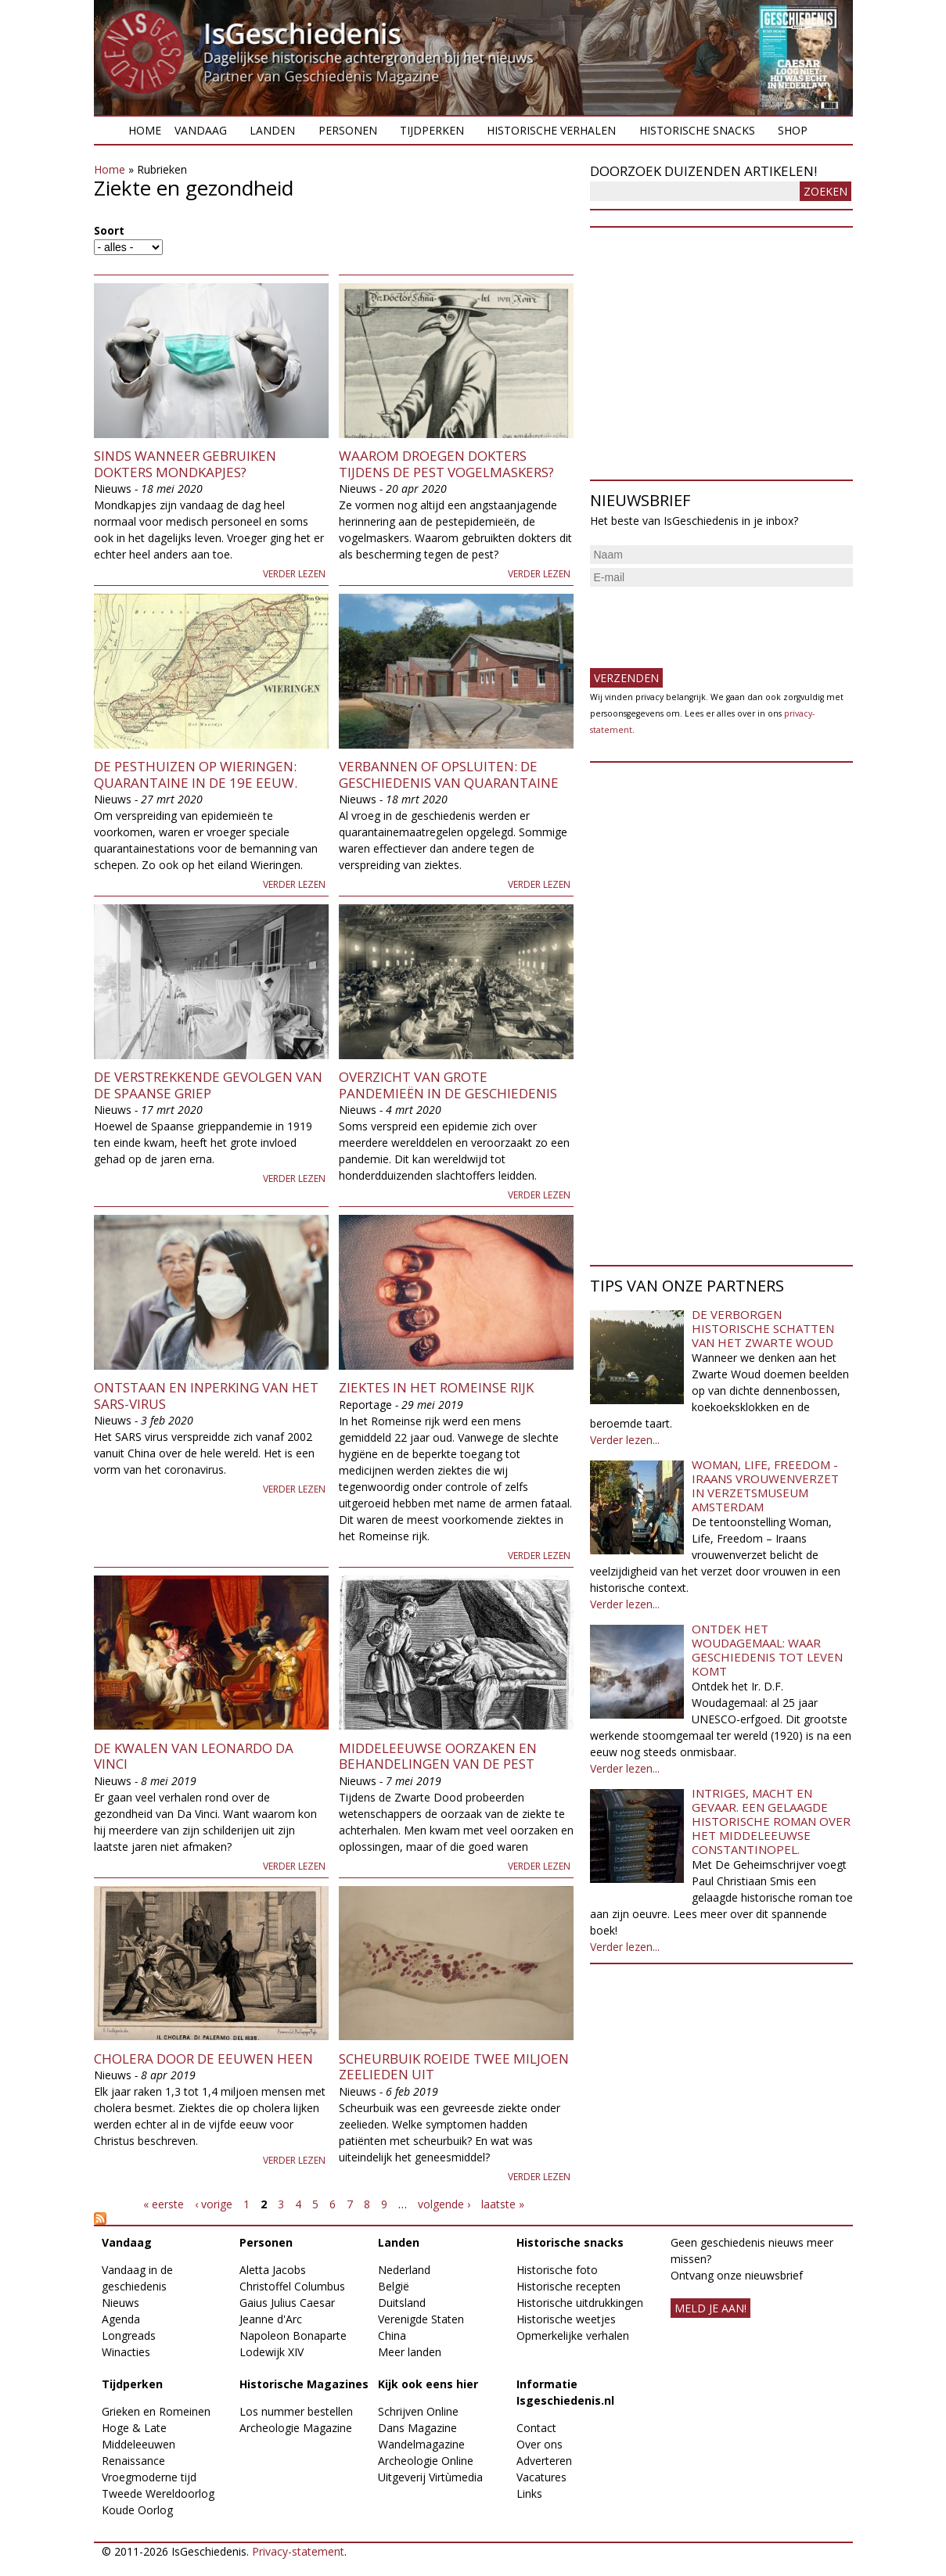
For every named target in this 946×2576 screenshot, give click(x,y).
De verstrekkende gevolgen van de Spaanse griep (208, 1084)
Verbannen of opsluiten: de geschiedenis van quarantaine (449, 774)
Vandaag (200, 130)
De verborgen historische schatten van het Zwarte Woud (763, 1328)
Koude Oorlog (137, 2509)
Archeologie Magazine (295, 2427)
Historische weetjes (566, 2319)
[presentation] (709, 621)
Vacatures (541, 2477)
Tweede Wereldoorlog (158, 2493)
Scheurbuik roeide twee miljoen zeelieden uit (454, 2066)
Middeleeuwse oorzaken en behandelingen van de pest (438, 1756)
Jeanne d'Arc (270, 2319)
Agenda (121, 2319)
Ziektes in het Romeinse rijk (436, 1387)
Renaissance (133, 2460)
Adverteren (544, 2460)
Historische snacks (697, 130)
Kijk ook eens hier (428, 2384)
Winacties (126, 2351)
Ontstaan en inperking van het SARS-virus (206, 1395)
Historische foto (557, 2269)
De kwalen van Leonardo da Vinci (193, 1756)
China (392, 2335)
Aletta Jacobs (272, 2269)
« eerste (163, 2204)
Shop (793, 130)
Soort (109, 230)
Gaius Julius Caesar (287, 2302)
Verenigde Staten (421, 2319)
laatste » (502, 2204)
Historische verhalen (551, 130)
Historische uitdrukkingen (579, 2302)
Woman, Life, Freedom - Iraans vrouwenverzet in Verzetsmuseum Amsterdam (765, 1485)
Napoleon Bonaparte (293, 2335)
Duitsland (402, 2302)
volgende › (444, 2204)
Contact (536, 2427)
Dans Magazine (417, 2427)
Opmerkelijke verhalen (572, 2335)
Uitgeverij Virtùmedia (430, 2477)
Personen (347, 130)
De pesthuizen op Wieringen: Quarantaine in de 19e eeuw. (195, 774)
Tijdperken (432, 130)
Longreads (129, 2335)
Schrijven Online (418, 2411)
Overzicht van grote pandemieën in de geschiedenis (448, 1084)
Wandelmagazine (421, 2444)
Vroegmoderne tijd (149, 2477)
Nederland (404, 2269)
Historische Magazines (304, 2384)
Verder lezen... (625, 1439)
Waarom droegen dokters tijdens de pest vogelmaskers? (446, 463)
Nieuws (120, 2302)
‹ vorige (213, 2204)
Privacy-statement (298, 2551)
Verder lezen (294, 573)
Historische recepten (568, 2286)
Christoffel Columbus (292, 2286)
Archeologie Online (425, 2460)
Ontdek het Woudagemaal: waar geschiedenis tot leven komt (767, 1650)
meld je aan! (710, 2308)
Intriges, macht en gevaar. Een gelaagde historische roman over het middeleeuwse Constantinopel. (771, 1821)
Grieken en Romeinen (156, 2411)
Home (144, 130)
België (393, 2286)
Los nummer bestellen (296, 2411)
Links (529, 2493)
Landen (272, 130)
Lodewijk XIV (271, 2351)
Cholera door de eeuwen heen (203, 2059)
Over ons (539, 2444)
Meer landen (409, 2351)
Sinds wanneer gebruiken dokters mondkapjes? (185, 463)
